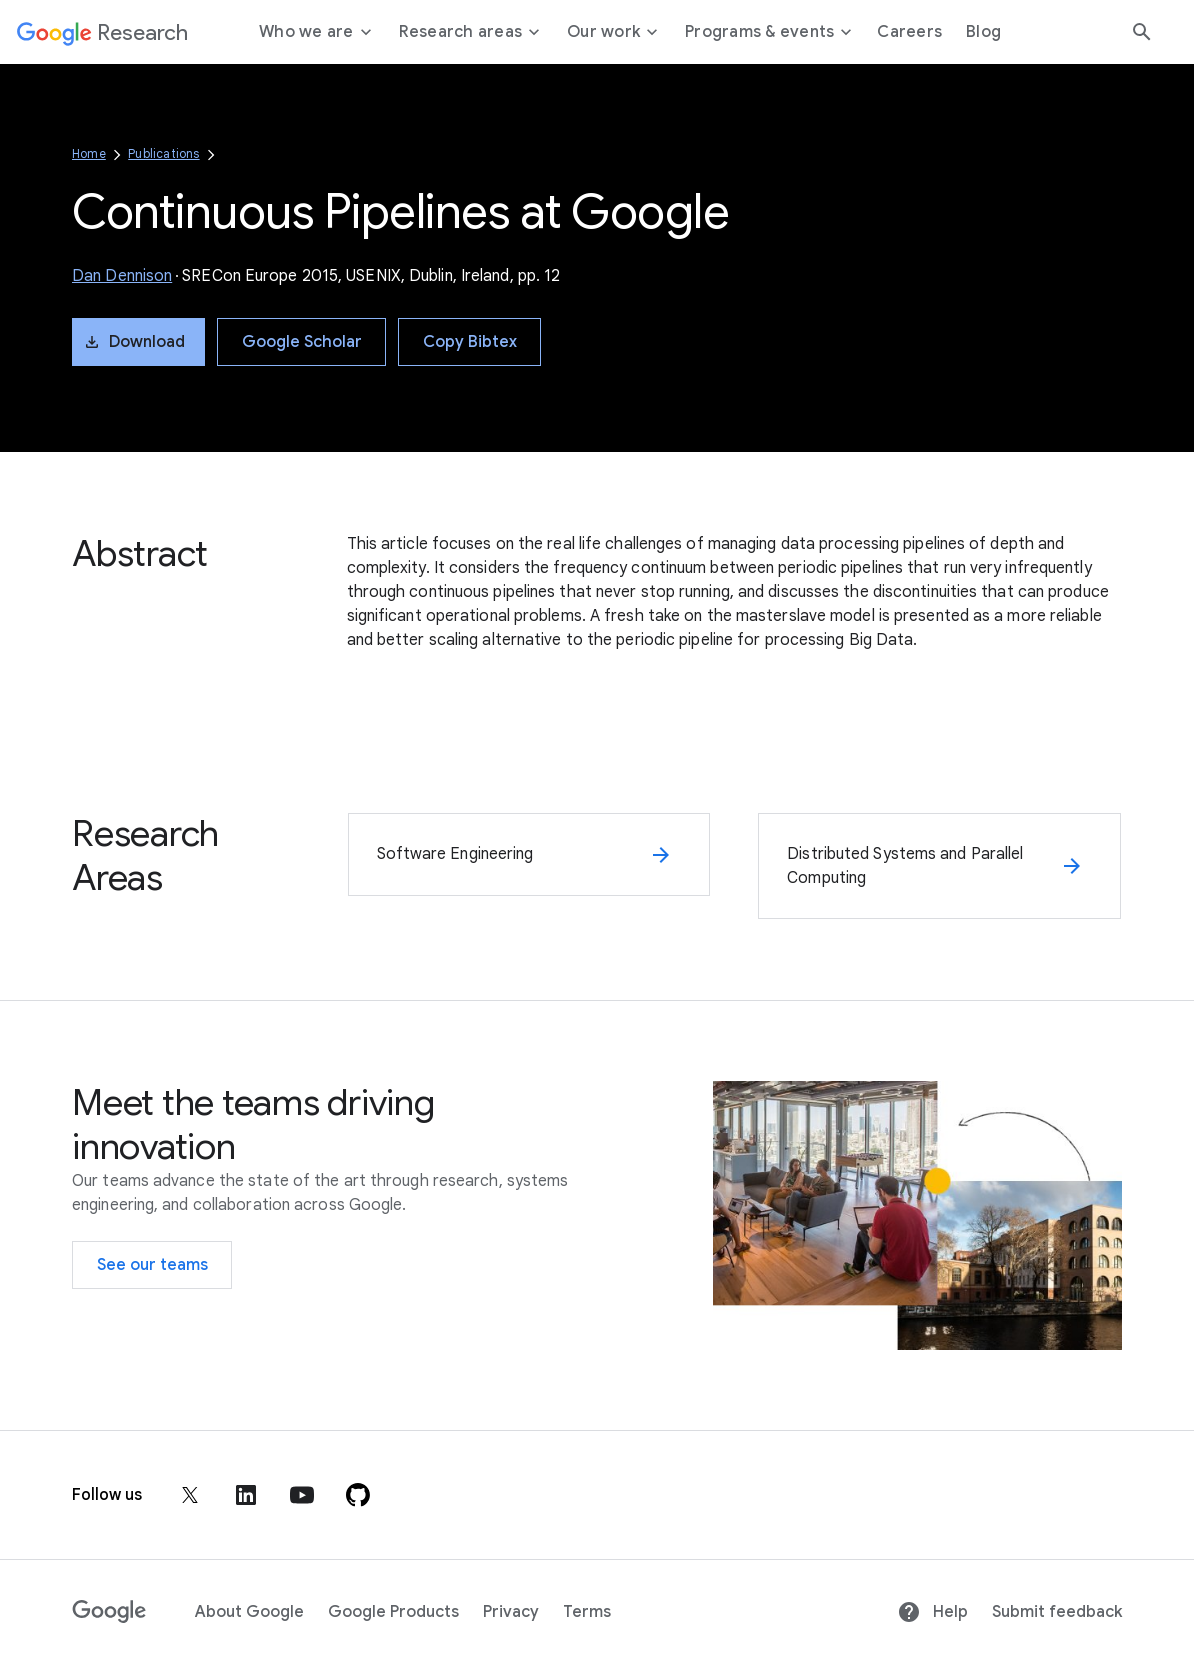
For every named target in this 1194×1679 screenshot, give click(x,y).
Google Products (393, 1612)
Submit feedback (1057, 1612)
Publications (163, 153)
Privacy (511, 1612)
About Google (249, 1612)
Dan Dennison (122, 276)
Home (89, 153)
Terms (587, 1612)
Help (932, 1612)
